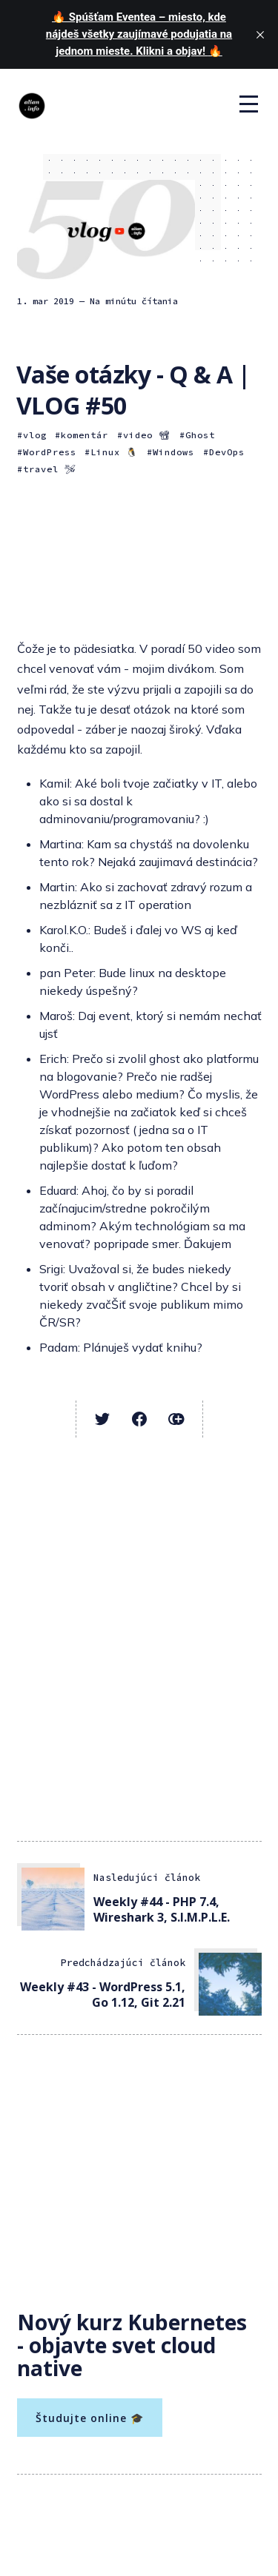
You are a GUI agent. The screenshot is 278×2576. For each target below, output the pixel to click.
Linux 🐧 (114, 451)
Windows (173, 451)
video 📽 (147, 434)
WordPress (49, 451)
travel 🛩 (49, 468)
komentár (84, 434)
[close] (260, 35)
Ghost (200, 434)
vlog (35, 434)
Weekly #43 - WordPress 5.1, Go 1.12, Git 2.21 (102, 1994)
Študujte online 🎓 (90, 2418)
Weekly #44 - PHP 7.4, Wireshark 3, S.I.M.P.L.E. (161, 1909)
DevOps (227, 451)
